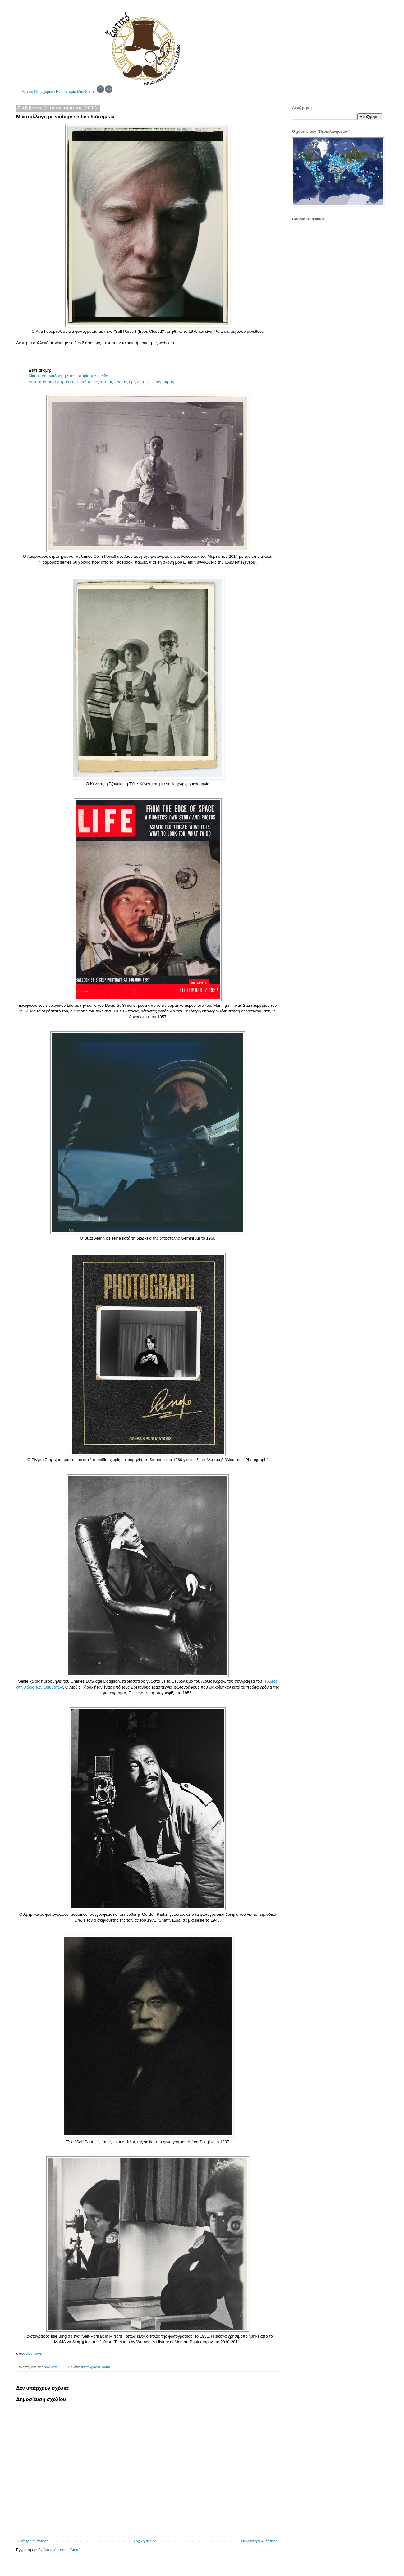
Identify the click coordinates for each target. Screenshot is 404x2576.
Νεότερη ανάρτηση (33, 2541)
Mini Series (86, 91)
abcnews (34, 2353)
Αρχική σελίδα (145, 2541)
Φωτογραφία (90, 2367)
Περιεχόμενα (44, 91)
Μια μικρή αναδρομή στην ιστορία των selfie (68, 376)
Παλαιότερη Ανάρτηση (259, 2541)
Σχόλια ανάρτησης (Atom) (59, 2550)
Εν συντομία (66, 91)
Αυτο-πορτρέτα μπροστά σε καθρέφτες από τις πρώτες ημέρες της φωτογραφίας (101, 381)
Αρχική (27, 91)
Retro (106, 2367)
